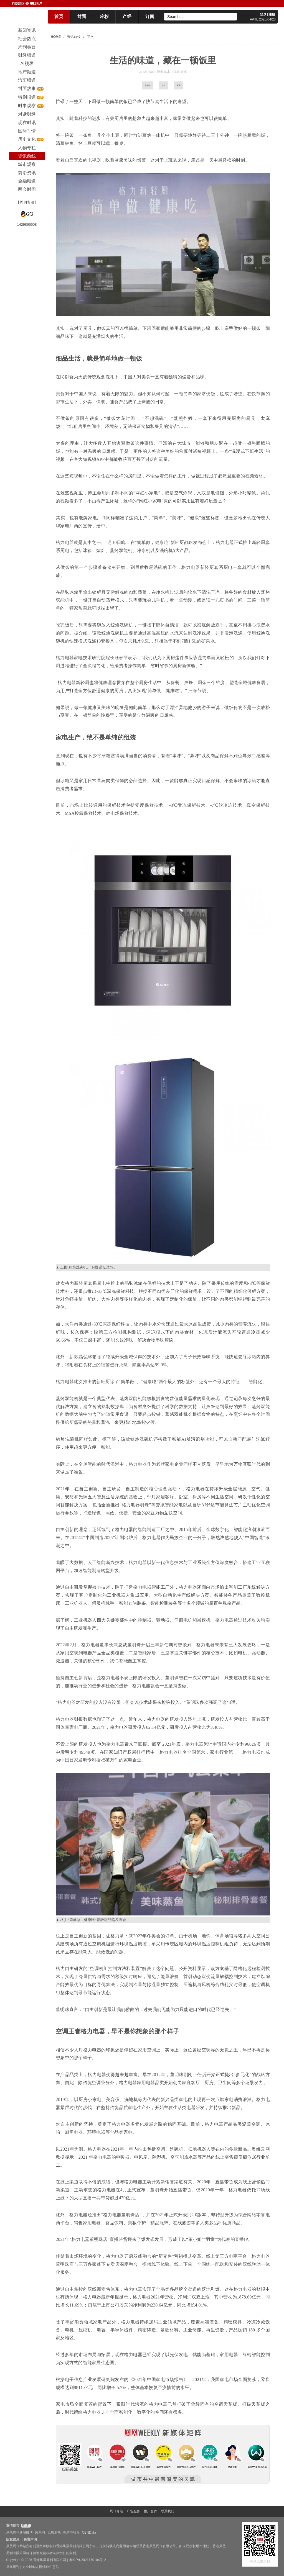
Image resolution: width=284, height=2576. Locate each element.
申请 (25, 2526)
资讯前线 (73, 37)
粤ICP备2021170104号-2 (87, 2560)
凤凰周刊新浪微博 (19, 2532)
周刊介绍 (116, 2511)
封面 (81, 16)
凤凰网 (40, 2532)
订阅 (149, 16)
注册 (271, 14)
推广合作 (150, 2511)
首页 (58, 16)
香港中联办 (71, 2532)
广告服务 (133, 2511)
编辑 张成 (180, 71)
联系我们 (167, 2511)
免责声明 (30, 2539)
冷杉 (104, 16)
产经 (127, 16)
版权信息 (12, 2539)
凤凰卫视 (54, 2532)
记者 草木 (164, 71)
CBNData (89, 2532)
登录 (263, 14)
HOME (56, 37)
